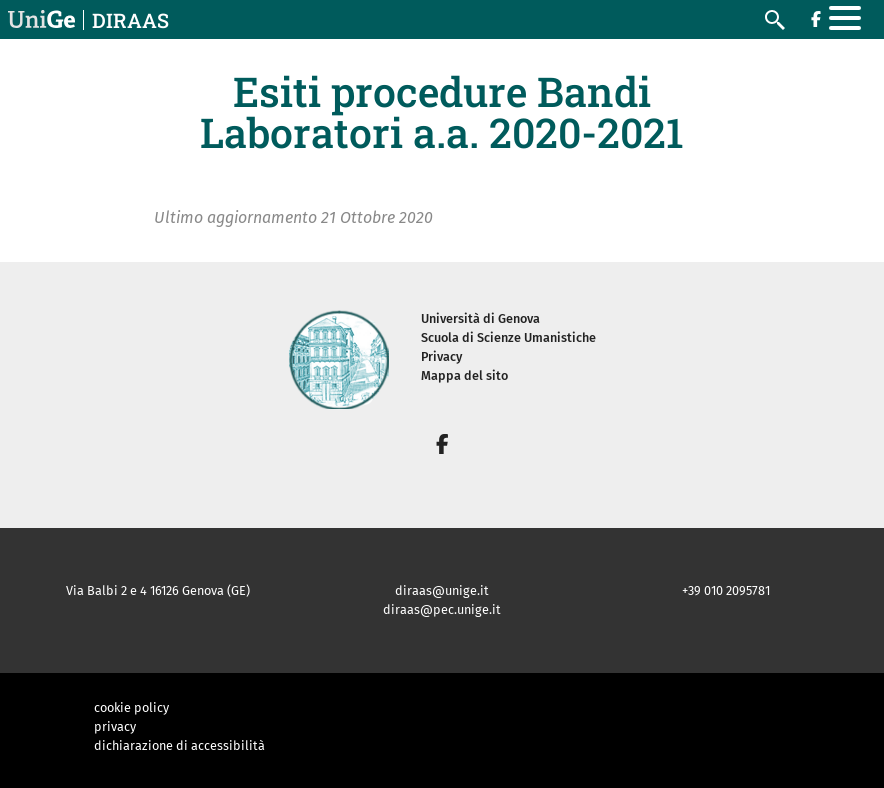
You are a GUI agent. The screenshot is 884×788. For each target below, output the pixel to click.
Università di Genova (480, 318)
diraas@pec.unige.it (442, 609)
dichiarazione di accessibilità (179, 745)
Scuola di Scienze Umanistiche (508, 337)
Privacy (441, 356)
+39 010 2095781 (726, 590)
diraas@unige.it (442, 590)
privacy (115, 726)
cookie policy (131, 707)
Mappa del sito (464, 375)
